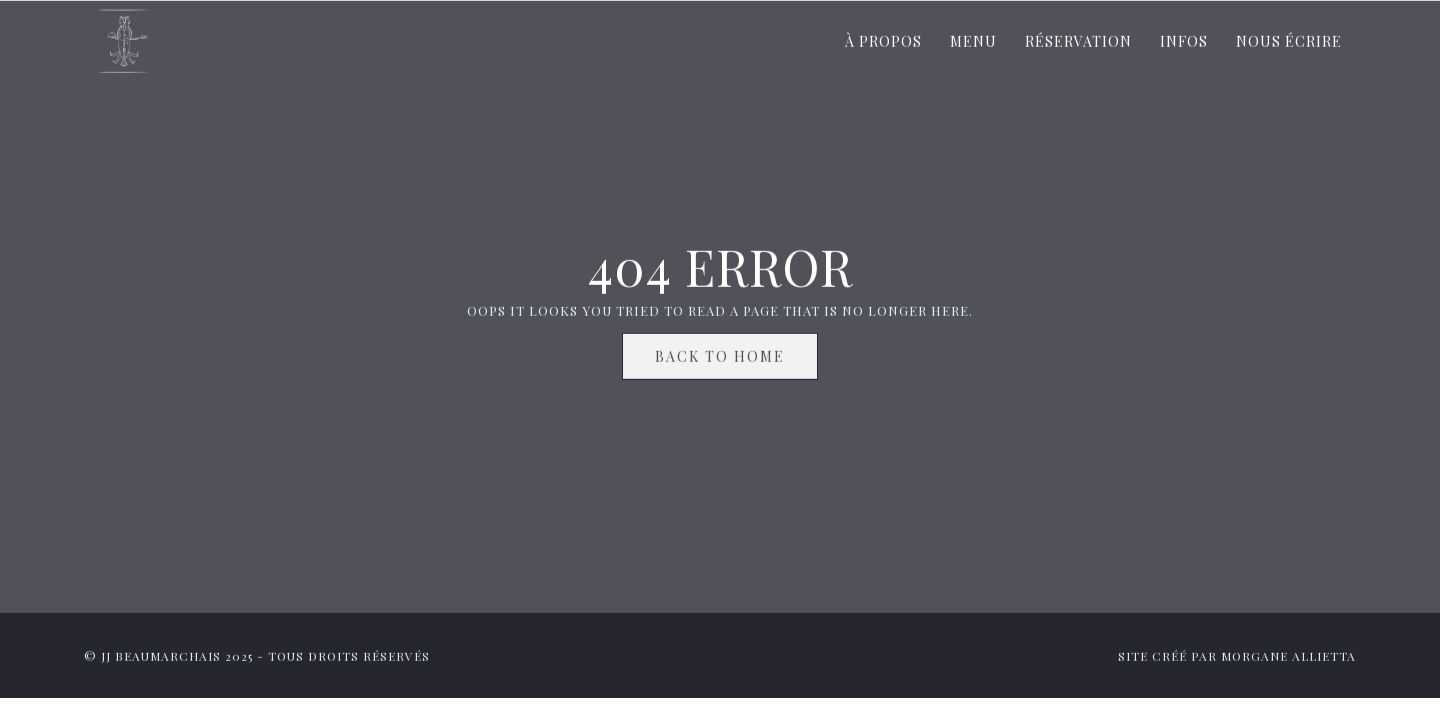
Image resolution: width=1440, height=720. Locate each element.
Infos (1184, 43)
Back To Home (720, 358)
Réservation (1078, 43)
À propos (883, 43)
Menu (973, 43)
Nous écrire (1289, 43)
